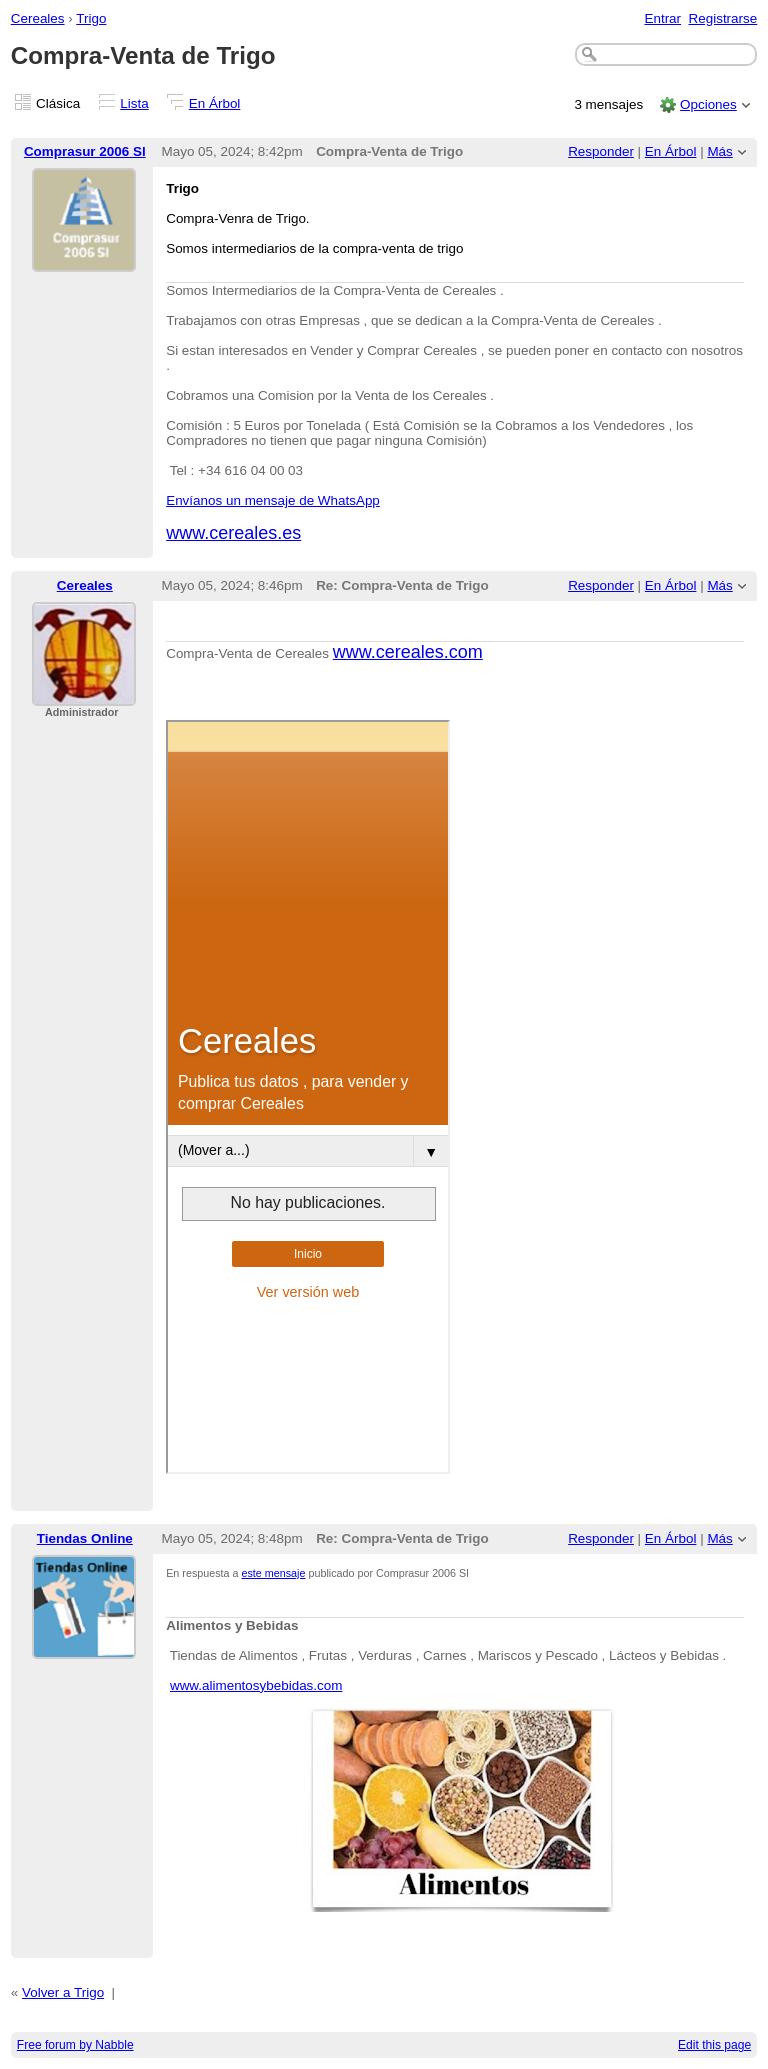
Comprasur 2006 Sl (85, 151)
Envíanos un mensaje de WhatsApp (273, 500)
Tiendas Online (85, 1538)
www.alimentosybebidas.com (256, 1685)
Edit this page (714, 2045)
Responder (601, 151)
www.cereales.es (233, 533)
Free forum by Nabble (75, 2045)
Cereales (38, 18)
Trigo (91, 18)
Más (719, 151)
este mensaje (274, 1573)
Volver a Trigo (63, 1992)
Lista (134, 103)
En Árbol (215, 103)
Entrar (662, 18)
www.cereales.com (408, 652)
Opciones (708, 104)
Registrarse (723, 18)
